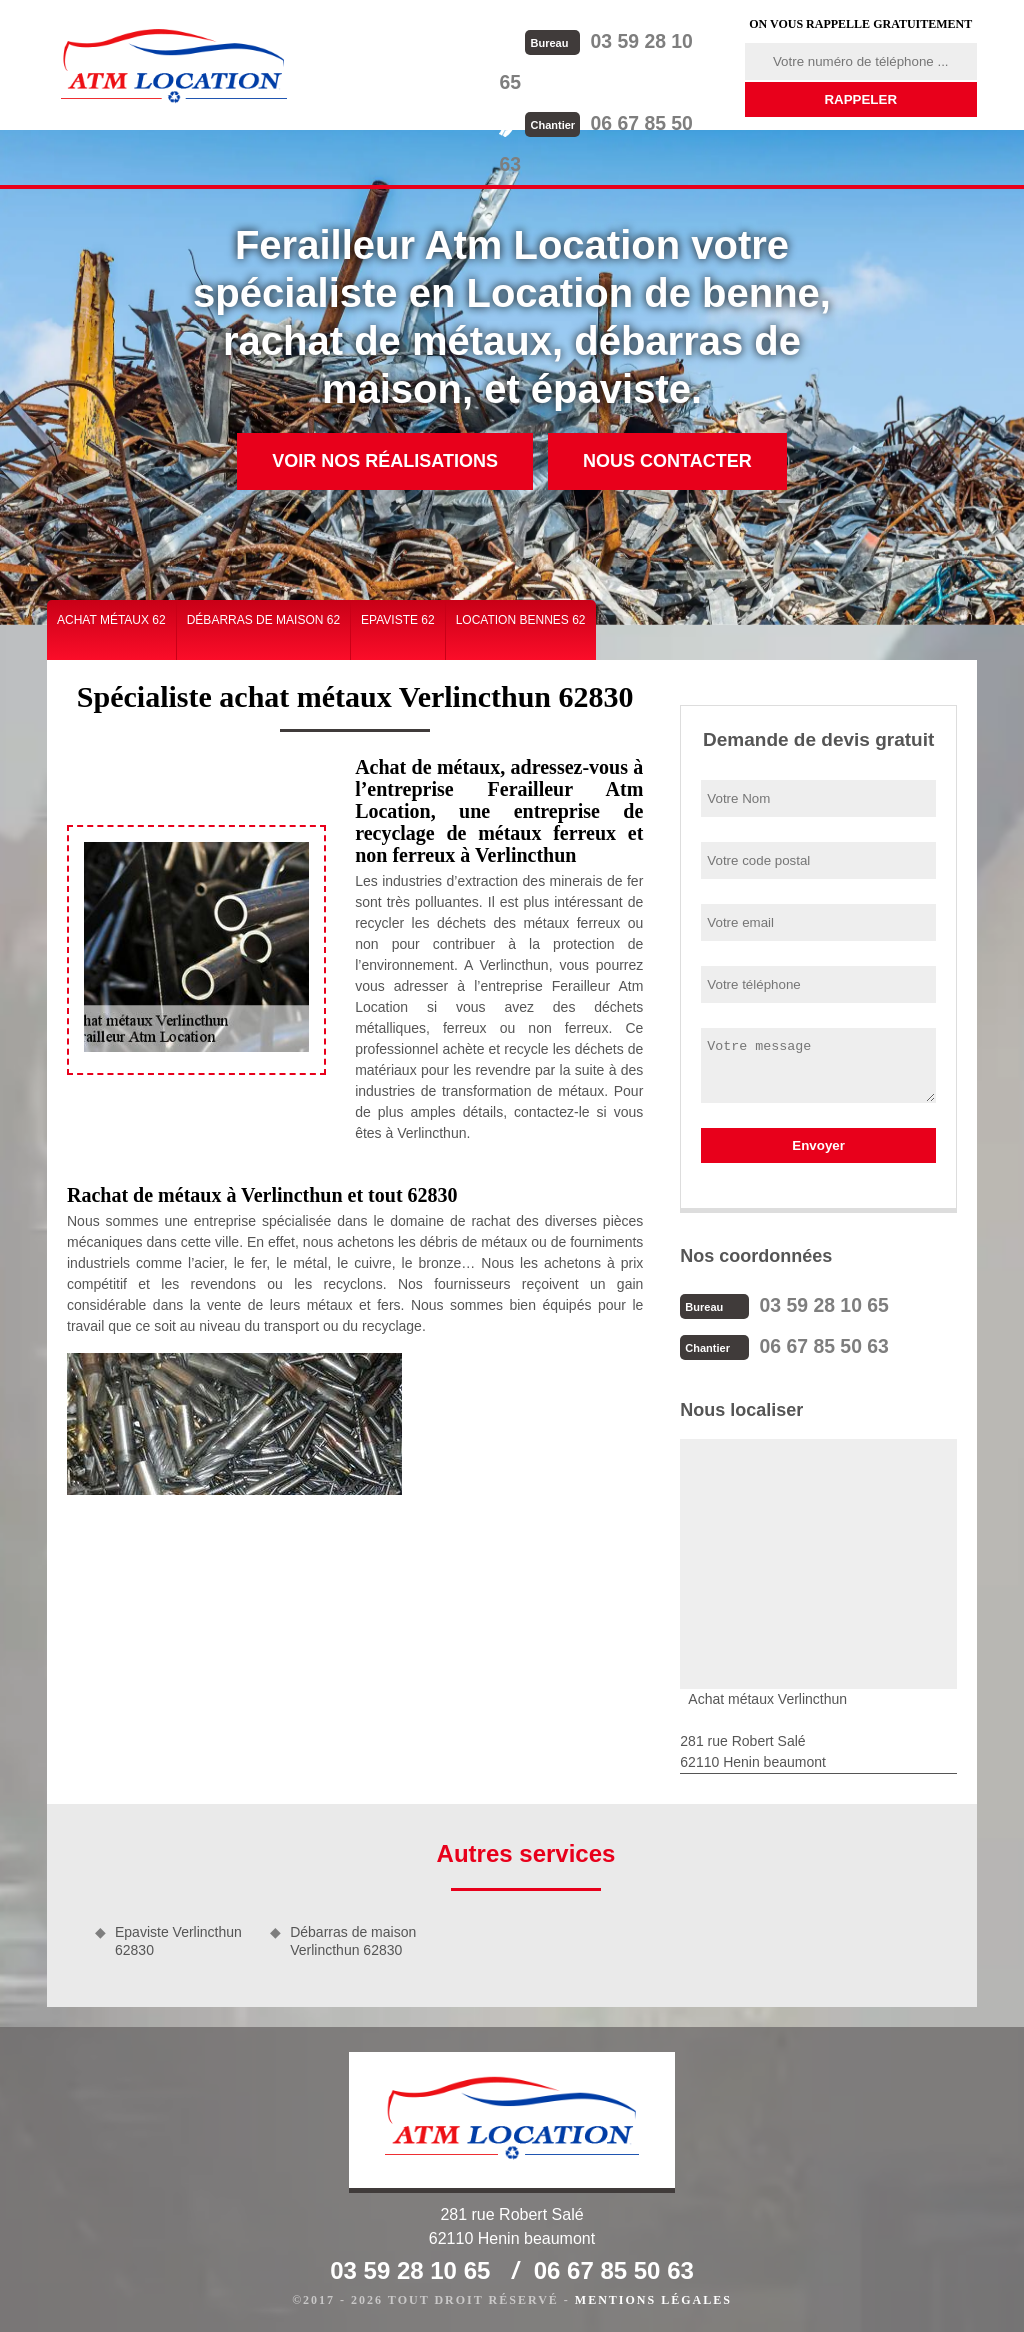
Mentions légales (653, 2298)
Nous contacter (667, 461)
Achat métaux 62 (111, 620)
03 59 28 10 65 (623, 40)
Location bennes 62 (521, 620)
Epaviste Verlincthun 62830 (178, 1939)
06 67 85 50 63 (623, 80)
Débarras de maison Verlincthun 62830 (353, 1939)
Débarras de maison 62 (263, 620)
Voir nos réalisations (385, 461)
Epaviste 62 (398, 620)
